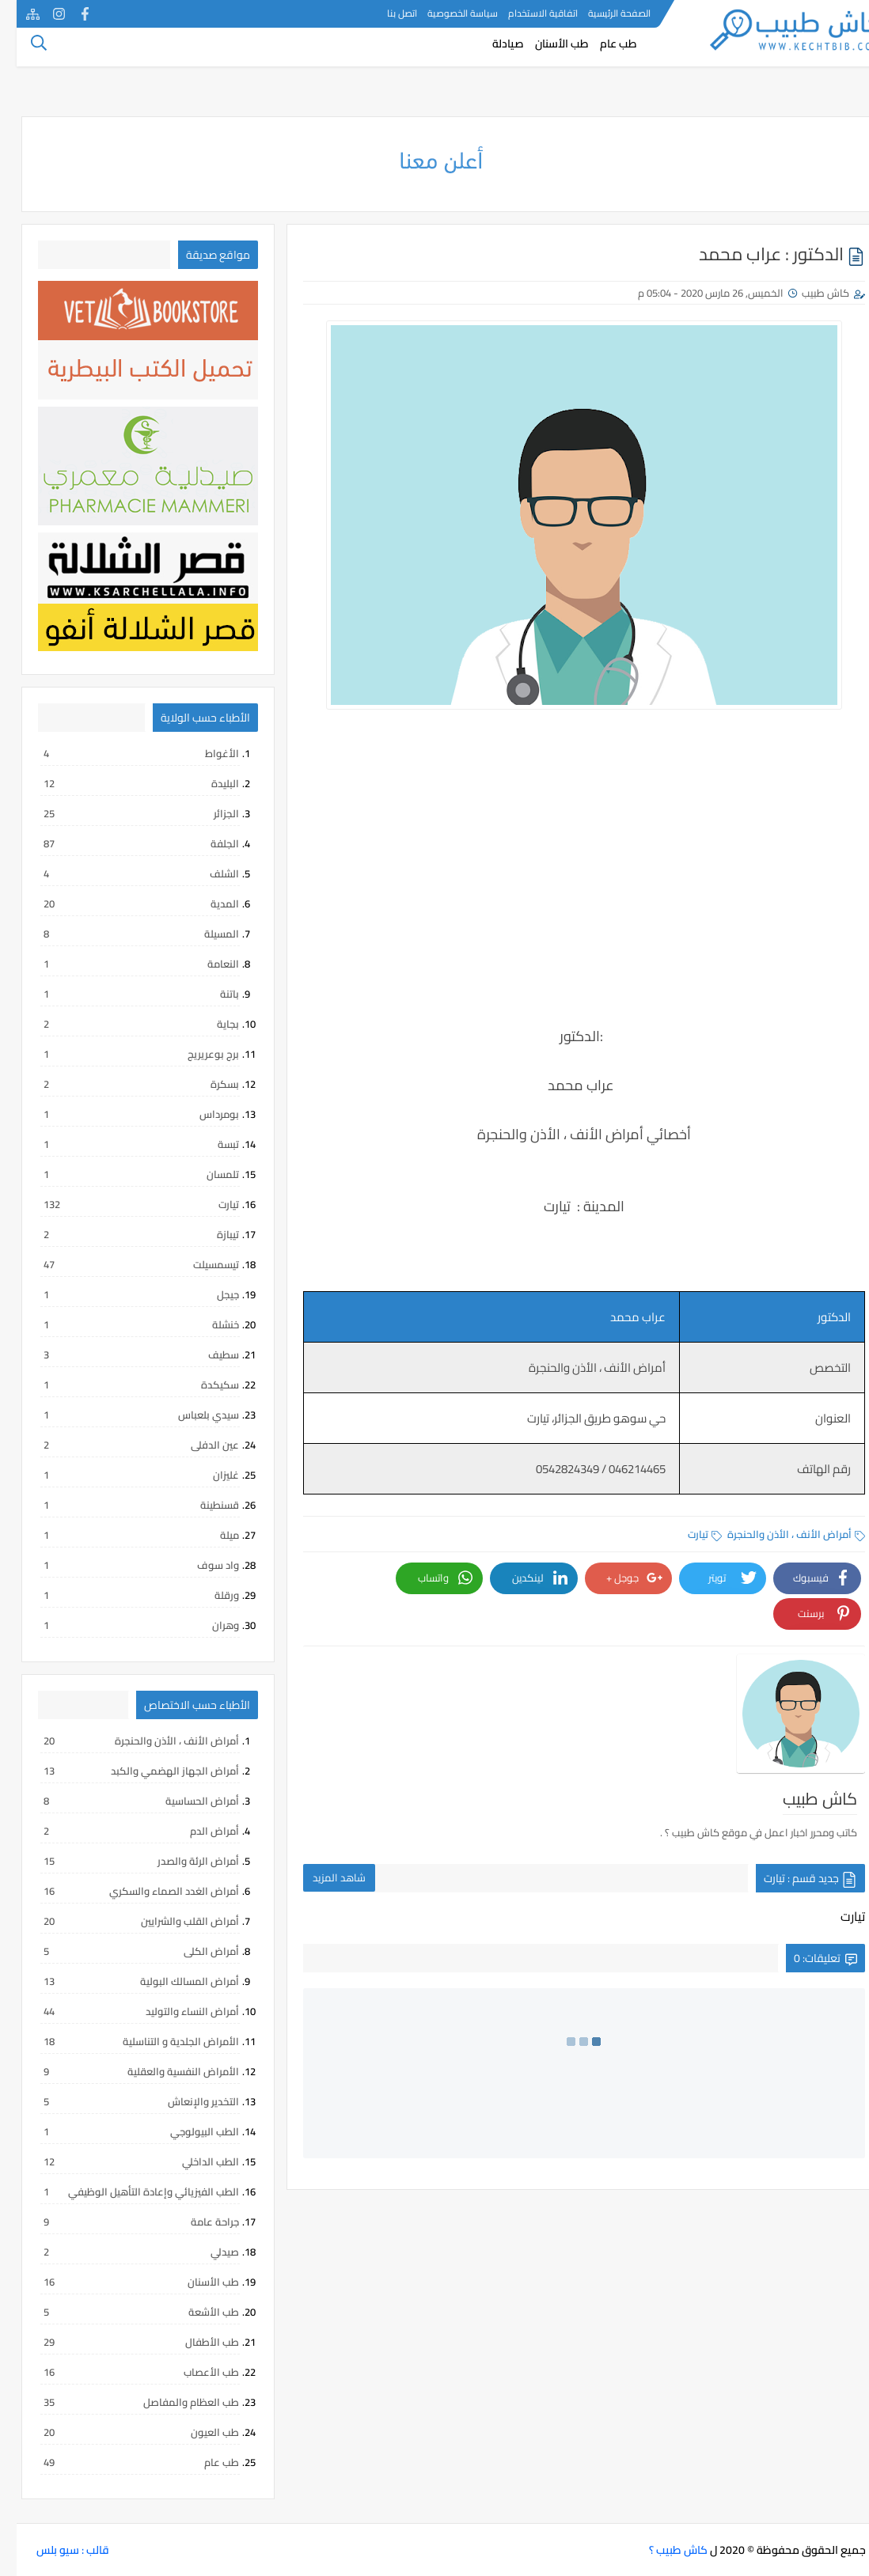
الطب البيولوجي (123, 2131)
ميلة (123, 1534)
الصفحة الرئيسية (602, 13)
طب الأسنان (545, 52)
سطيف (123, 1354)
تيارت (688, 1534)
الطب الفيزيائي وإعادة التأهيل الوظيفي (123, 2191)
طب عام (601, 52)
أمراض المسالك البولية (123, 1981)
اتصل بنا (385, 13)
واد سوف (123, 1564)
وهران (123, 1625)
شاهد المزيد (322, 1810)
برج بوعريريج (123, 1053)
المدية (123, 903)
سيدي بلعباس (123, 1414)
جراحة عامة (123, 2221)
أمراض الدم (123, 1830)
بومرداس (123, 1113)
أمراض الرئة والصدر (123, 1860)
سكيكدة (123, 1384)
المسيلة (123, 933)
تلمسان (123, 1174)
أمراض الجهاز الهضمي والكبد (123, 1770)
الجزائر (123, 813)
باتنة (123, 993)
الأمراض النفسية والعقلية (123, 2071)
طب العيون (123, 2432)
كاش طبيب (809, 292)
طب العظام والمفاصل (123, 2401)
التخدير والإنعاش (123, 2101)
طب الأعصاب (123, 2371)
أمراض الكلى (123, 1950)
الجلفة (123, 843)
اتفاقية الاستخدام (526, 13)
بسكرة (123, 1083)
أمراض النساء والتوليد (123, 2011)
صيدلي (123, 2251)
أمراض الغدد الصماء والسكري (123, 1890)
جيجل (123, 1294)
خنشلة (123, 1324)
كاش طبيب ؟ (661, 2550)
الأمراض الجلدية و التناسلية (123, 2041)
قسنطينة (123, 1504)
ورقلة (123, 1594)
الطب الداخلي (123, 2161)
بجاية (123, 1023)
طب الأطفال (123, 2341)
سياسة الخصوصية (446, 13)
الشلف (123, 873)
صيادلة (491, 52)
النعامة (123, 963)
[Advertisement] (567, 904)
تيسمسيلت (123, 1264)
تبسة (123, 1144)
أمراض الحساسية (123, 1800)
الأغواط (123, 753)
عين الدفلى (123, 1444)
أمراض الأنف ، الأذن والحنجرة (779, 1534)
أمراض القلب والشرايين (123, 1920)
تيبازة (123, 1234)
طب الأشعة (123, 2311)
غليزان (123, 1474)
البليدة (123, 783)
